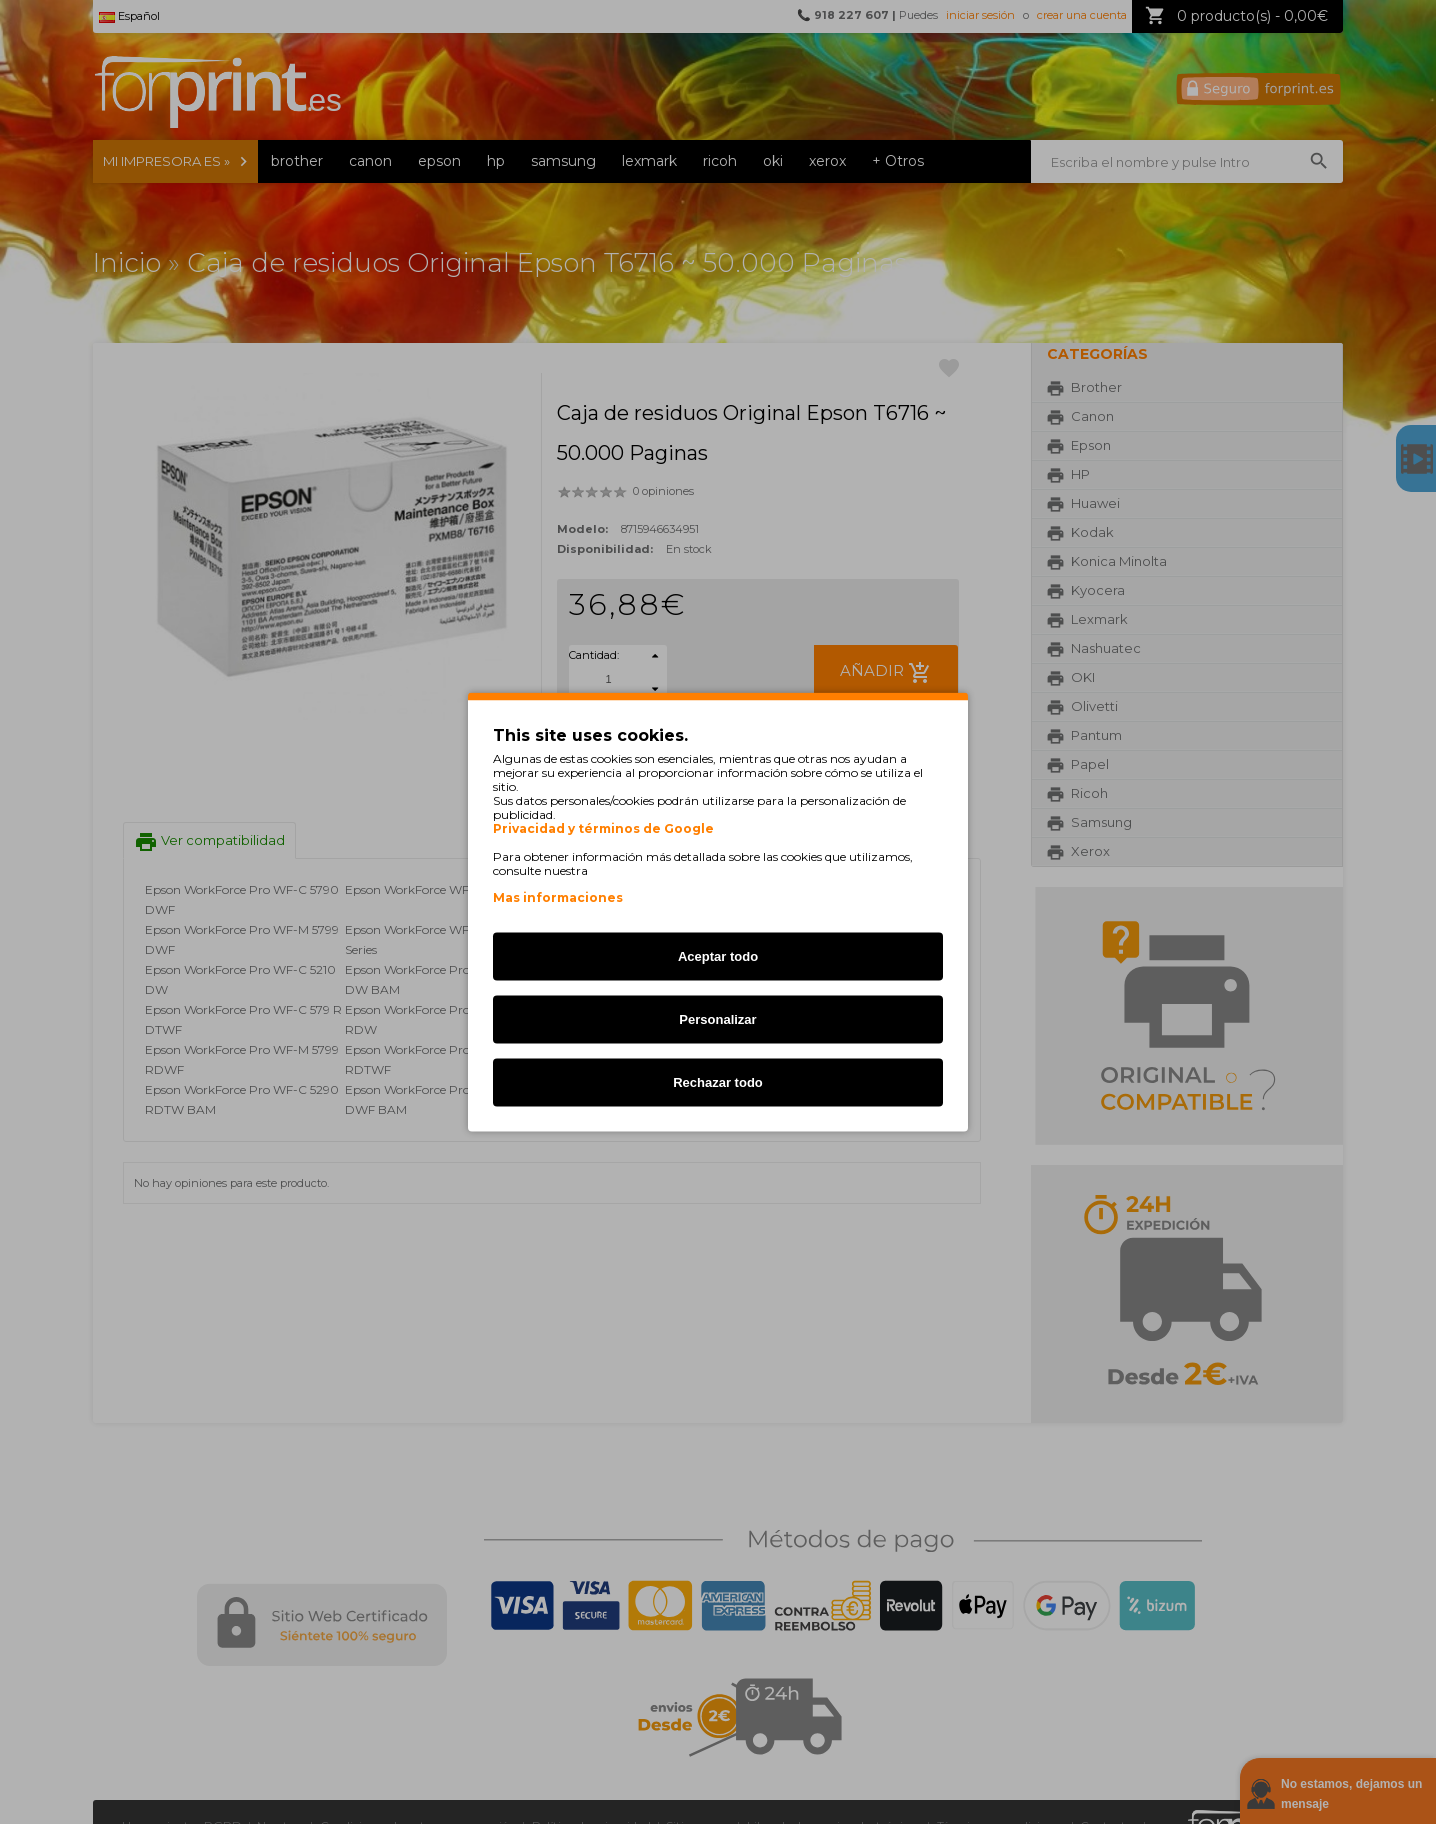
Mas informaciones (558, 897)
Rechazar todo (718, 1082)
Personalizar (717, 1019)
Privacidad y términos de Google (603, 829)
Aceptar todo (718, 956)
